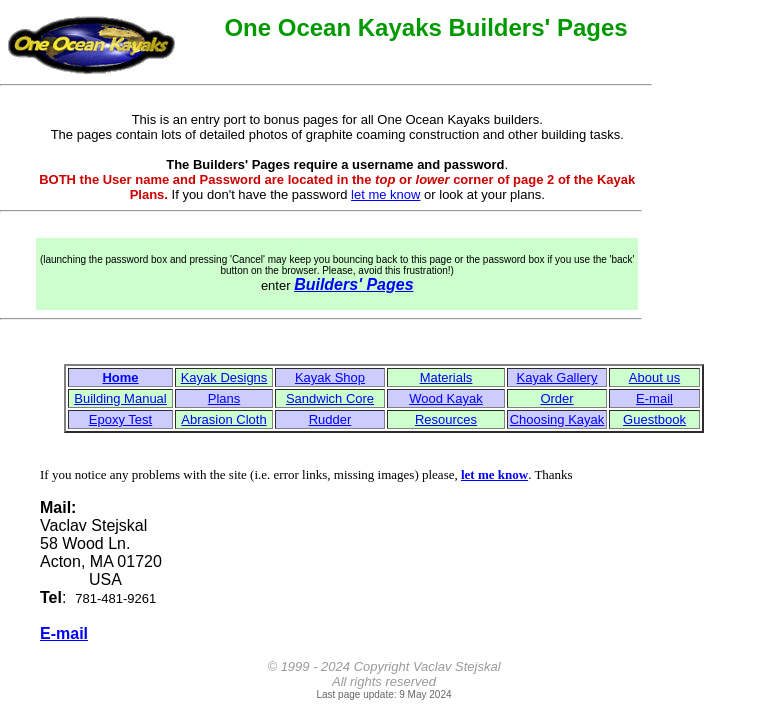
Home (120, 377)
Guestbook (654, 419)
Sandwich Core (330, 398)
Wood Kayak (445, 398)
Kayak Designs (224, 377)
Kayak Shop (330, 377)
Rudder (330, 419)
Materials (446, 377)
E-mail (654, 398)
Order (556, 398)
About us (654, 377)
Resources (446, 419)
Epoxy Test (120, 419)
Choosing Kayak (557, 419)
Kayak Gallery (557, 377)
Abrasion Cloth (223, 419)
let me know (385, 194)
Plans (224, 398)
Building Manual (120, 398)
